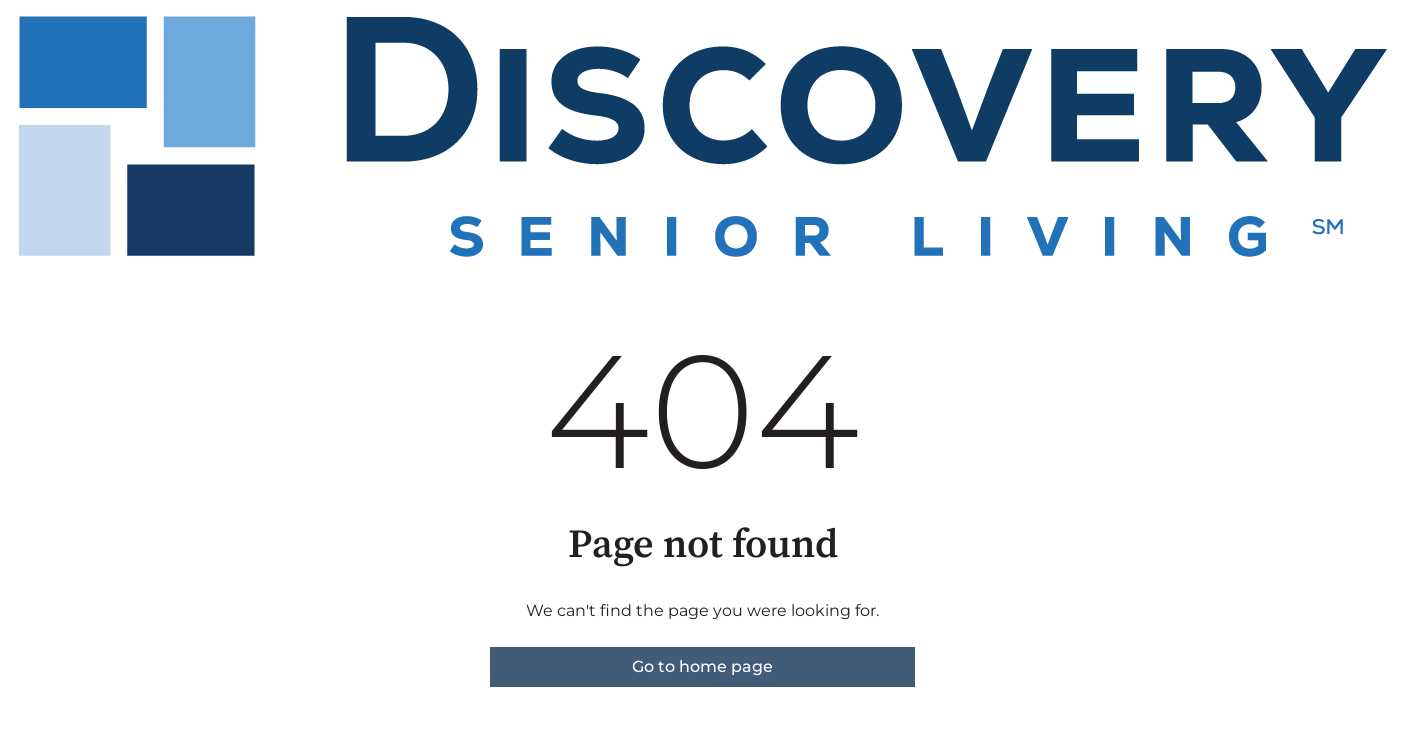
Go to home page (702, 666)
